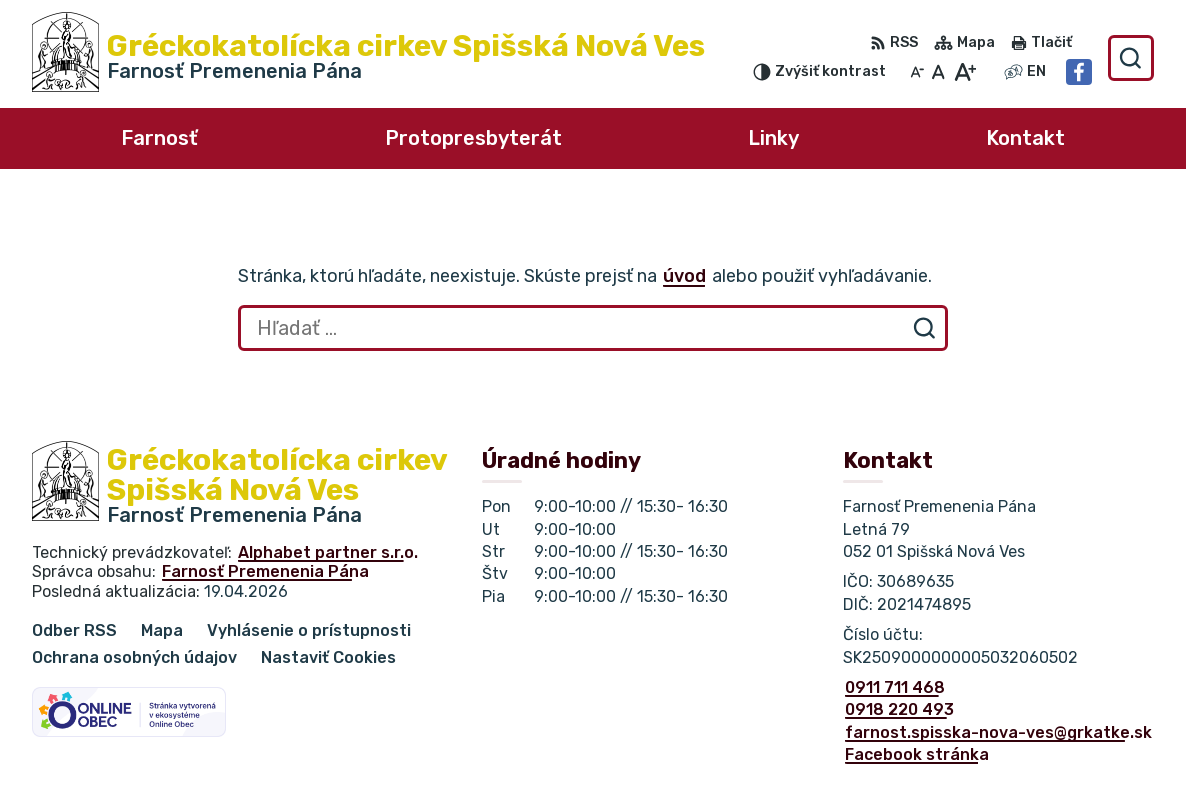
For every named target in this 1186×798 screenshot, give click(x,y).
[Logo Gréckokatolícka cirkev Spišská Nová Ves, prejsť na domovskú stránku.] (368, 58)
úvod (684, 276)
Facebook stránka (917, 754)
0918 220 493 (899, 709)
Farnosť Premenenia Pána (265, 571)
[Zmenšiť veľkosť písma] (917, 72)
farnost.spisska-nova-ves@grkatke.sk (998, 732)
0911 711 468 (895, 687)
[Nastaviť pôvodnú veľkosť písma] (938, 72)
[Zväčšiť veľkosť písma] (964, 72)
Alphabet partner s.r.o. (328, 552)
